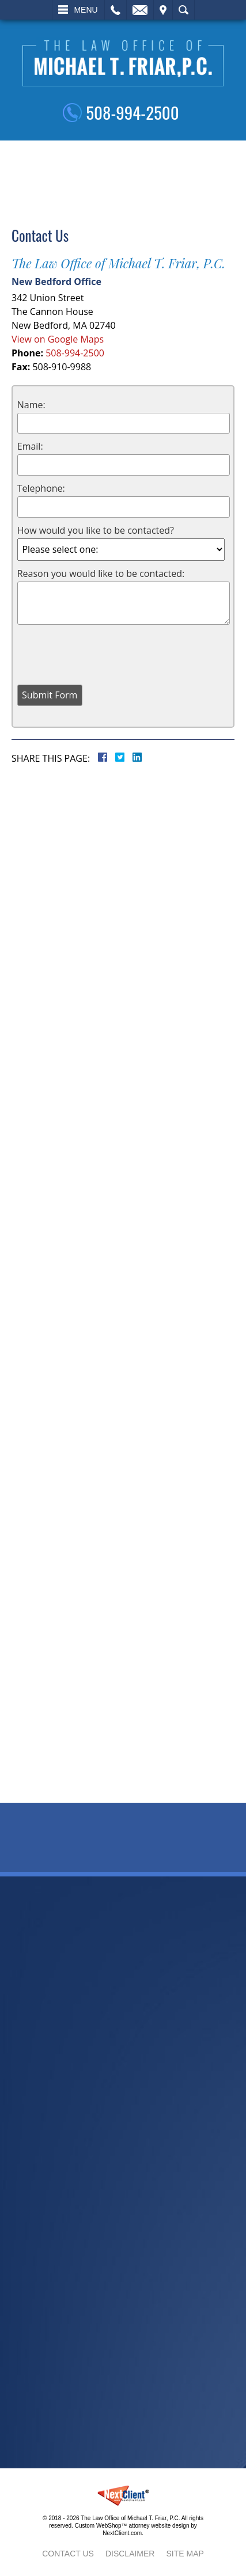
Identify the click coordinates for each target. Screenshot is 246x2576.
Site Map (184, 2553)
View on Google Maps (58, 339)
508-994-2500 (132, 112)
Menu (85, 9)
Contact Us (68, 2553)
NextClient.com (122, 2533)
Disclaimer (130, 2553)
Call (115, 10)
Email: (30, 446)
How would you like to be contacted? (95, 530)
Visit (163, 10)
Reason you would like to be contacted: (100, 573)
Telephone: (41, 488)
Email (140, 10)
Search (183, 10)
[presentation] (104, 652)
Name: (31, 404)
